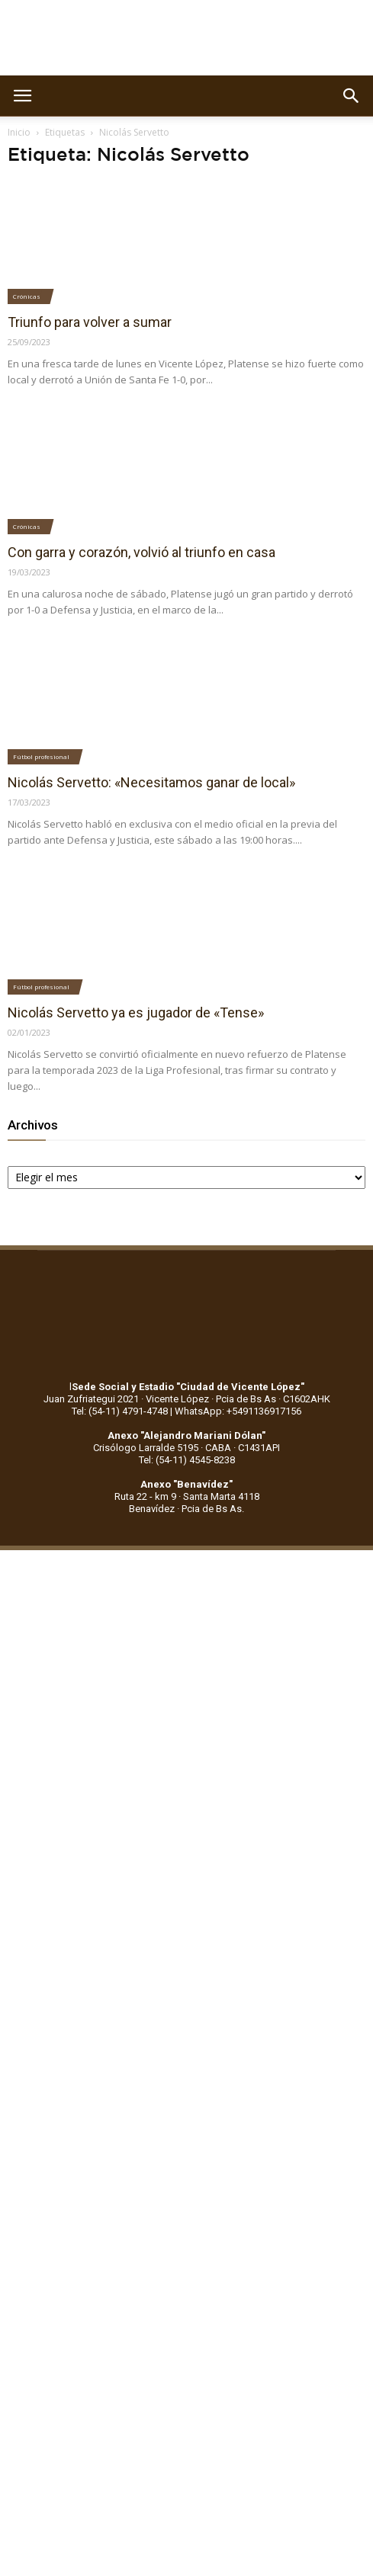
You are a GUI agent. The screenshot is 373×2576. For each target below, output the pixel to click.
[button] (351, 96)
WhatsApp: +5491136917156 (238, 1411)
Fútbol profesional (41, 756)
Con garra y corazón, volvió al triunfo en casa (141, 552)
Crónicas (26, 296)
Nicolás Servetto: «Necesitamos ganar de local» (151, 782)
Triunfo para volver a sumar (90, 322)
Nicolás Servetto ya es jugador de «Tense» (136, 1012)
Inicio (19, 132)
